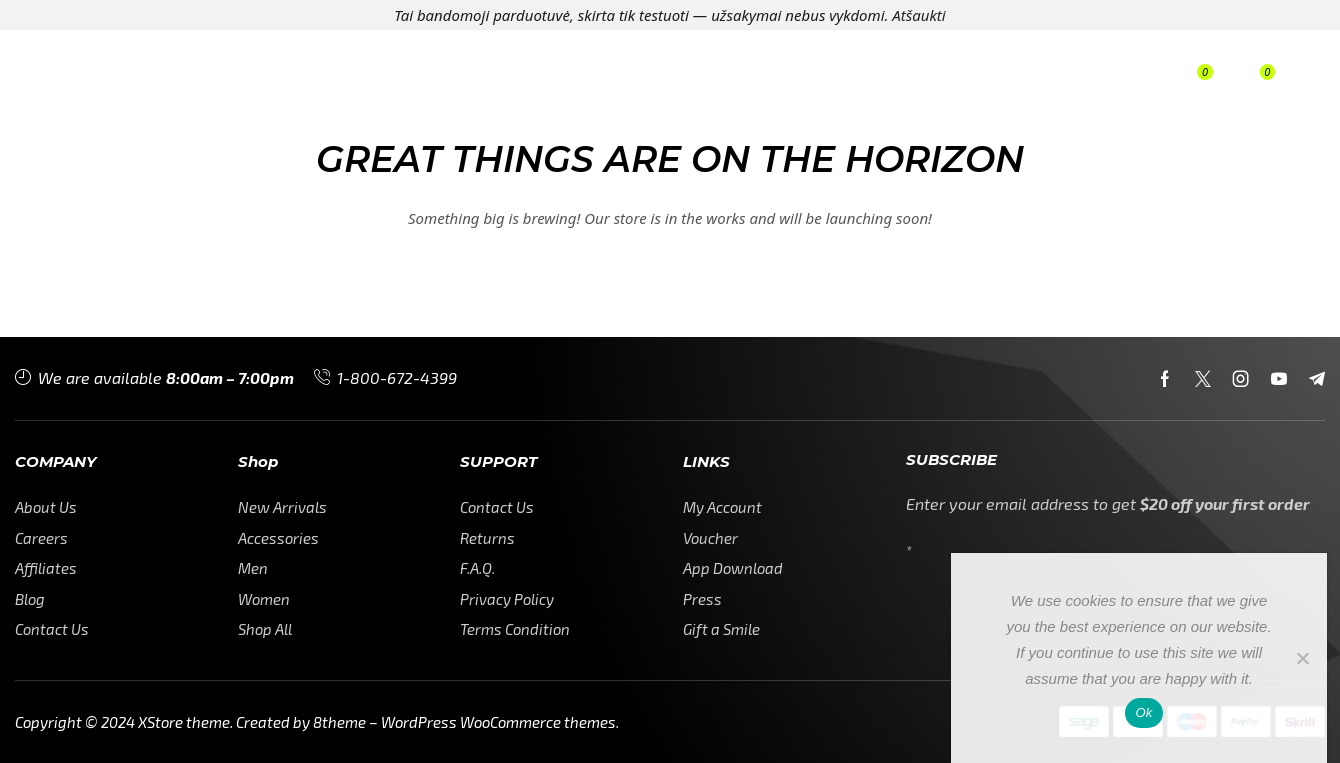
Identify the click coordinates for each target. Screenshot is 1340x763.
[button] (1088, 79)
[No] (1302, 658)
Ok (1143, 712)
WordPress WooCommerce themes (498, 722)
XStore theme (184, 722)
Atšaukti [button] (918, 15)
